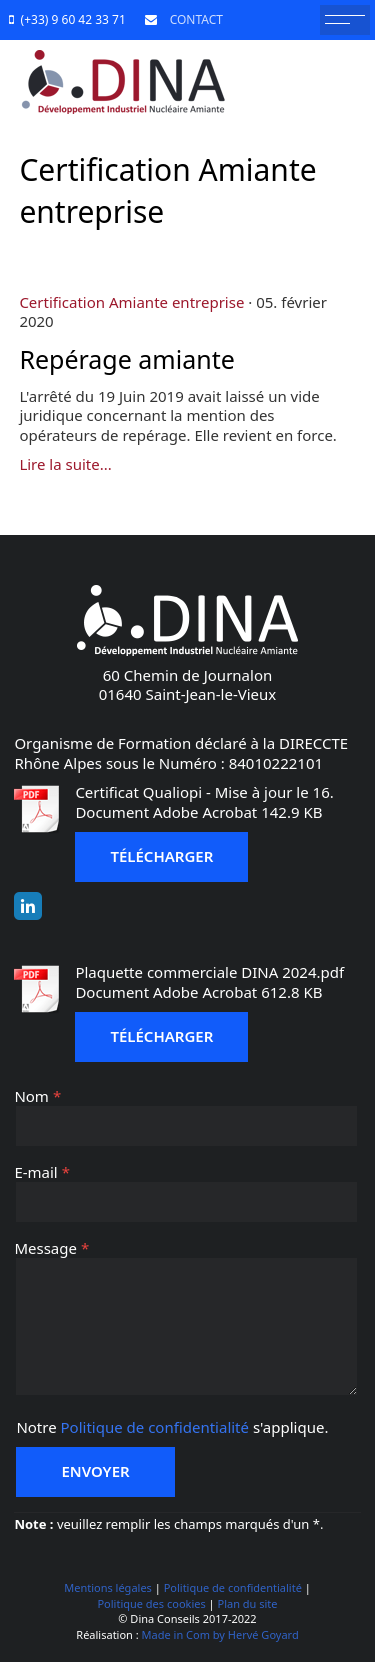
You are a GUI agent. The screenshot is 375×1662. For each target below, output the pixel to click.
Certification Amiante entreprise (131, 302)
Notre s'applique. (172, 1427)
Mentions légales (108, 1587)
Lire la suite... (65, 464)
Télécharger (161, 856)
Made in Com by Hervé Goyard (220, 1634)
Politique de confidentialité (155, 1427)
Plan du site (248, 1603)
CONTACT (193, 19)
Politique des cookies (151, 1603)
